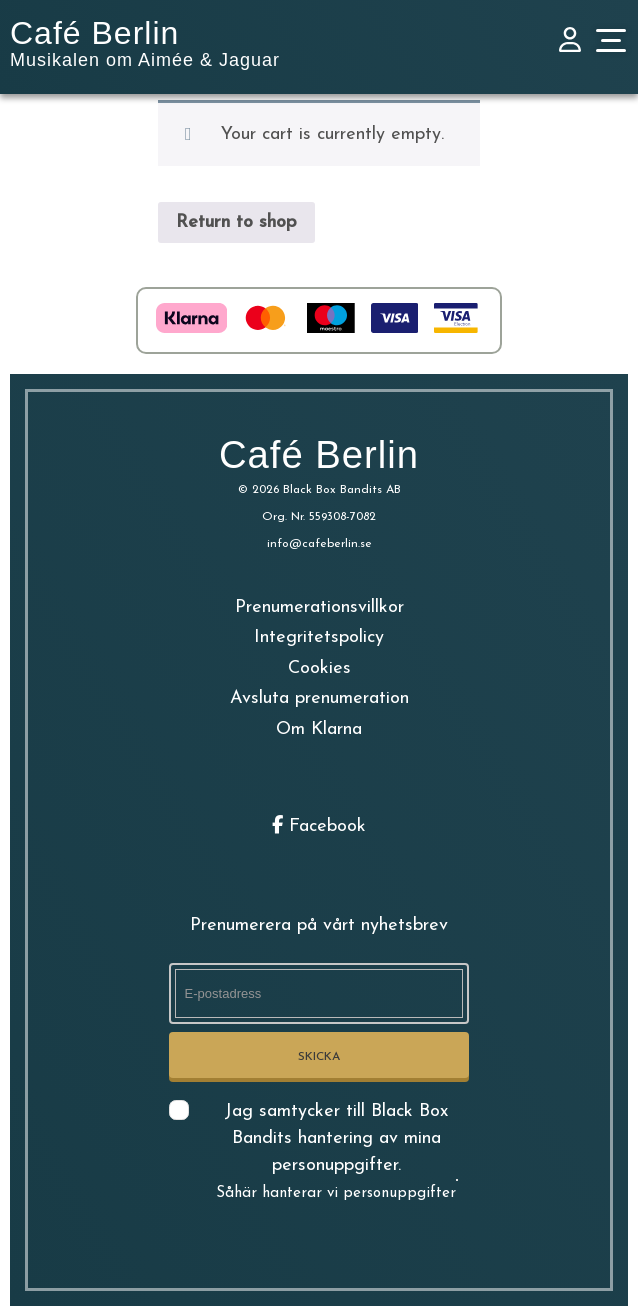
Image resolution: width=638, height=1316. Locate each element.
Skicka (319, 1057)
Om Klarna (319, 729)
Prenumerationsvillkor (319, 607)
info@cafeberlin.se (319, 544)
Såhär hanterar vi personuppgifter (336, 1193)
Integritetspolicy (319, 637)
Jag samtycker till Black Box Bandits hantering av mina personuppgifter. (336, 1151)
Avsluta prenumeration (319, 698)
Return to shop (236, 222)
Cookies (319, 668)
